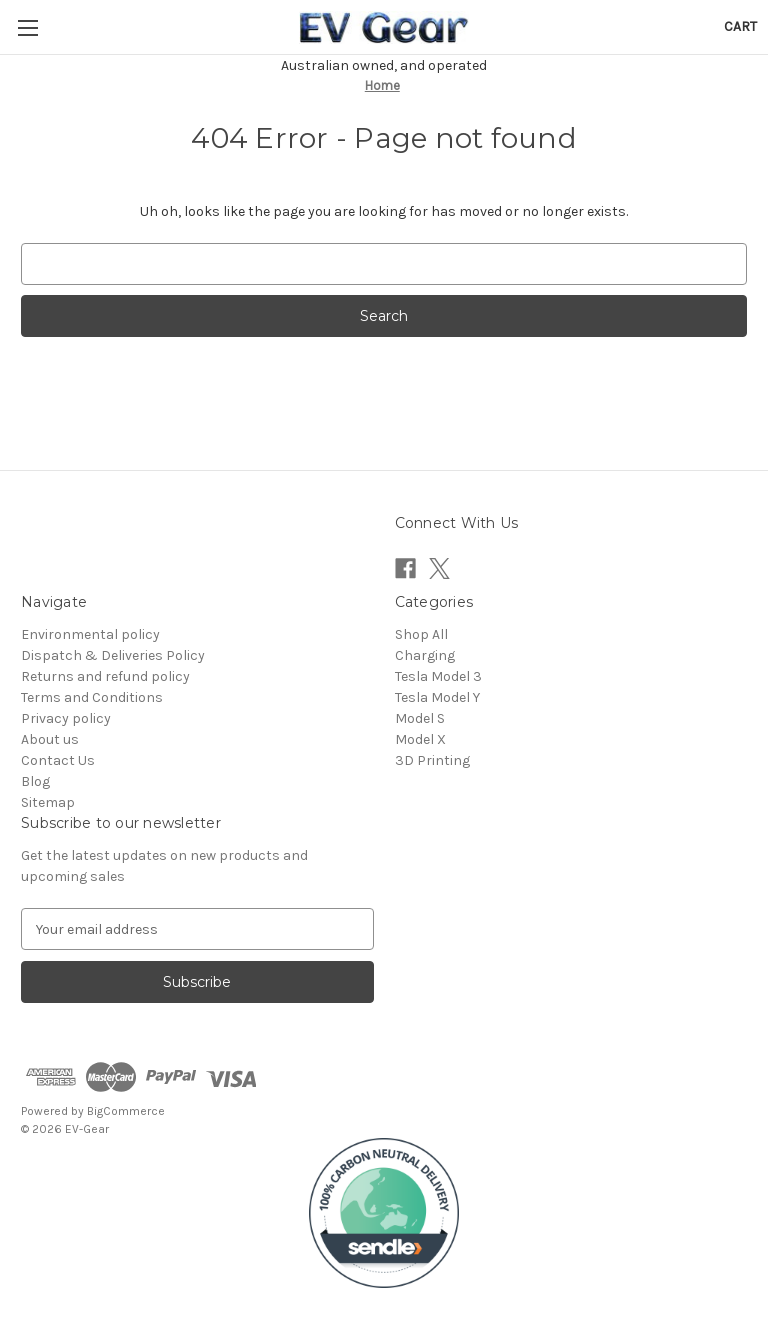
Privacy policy (66, 718)
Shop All (421, 634)
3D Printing (432, 760)
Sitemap (48, 802)
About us (50, 739)
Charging (425, 655)
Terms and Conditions (92, 697)
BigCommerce (126, 1111)
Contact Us (58, 760)
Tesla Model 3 (438, 676)
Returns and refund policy (105, 676)
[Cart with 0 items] (740, 26)
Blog (35, 781)
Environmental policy (90, 634)
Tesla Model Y (437, 697)
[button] (384, 1213)
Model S (420, 718)
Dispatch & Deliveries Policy (113, 655)
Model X (420, 739)
